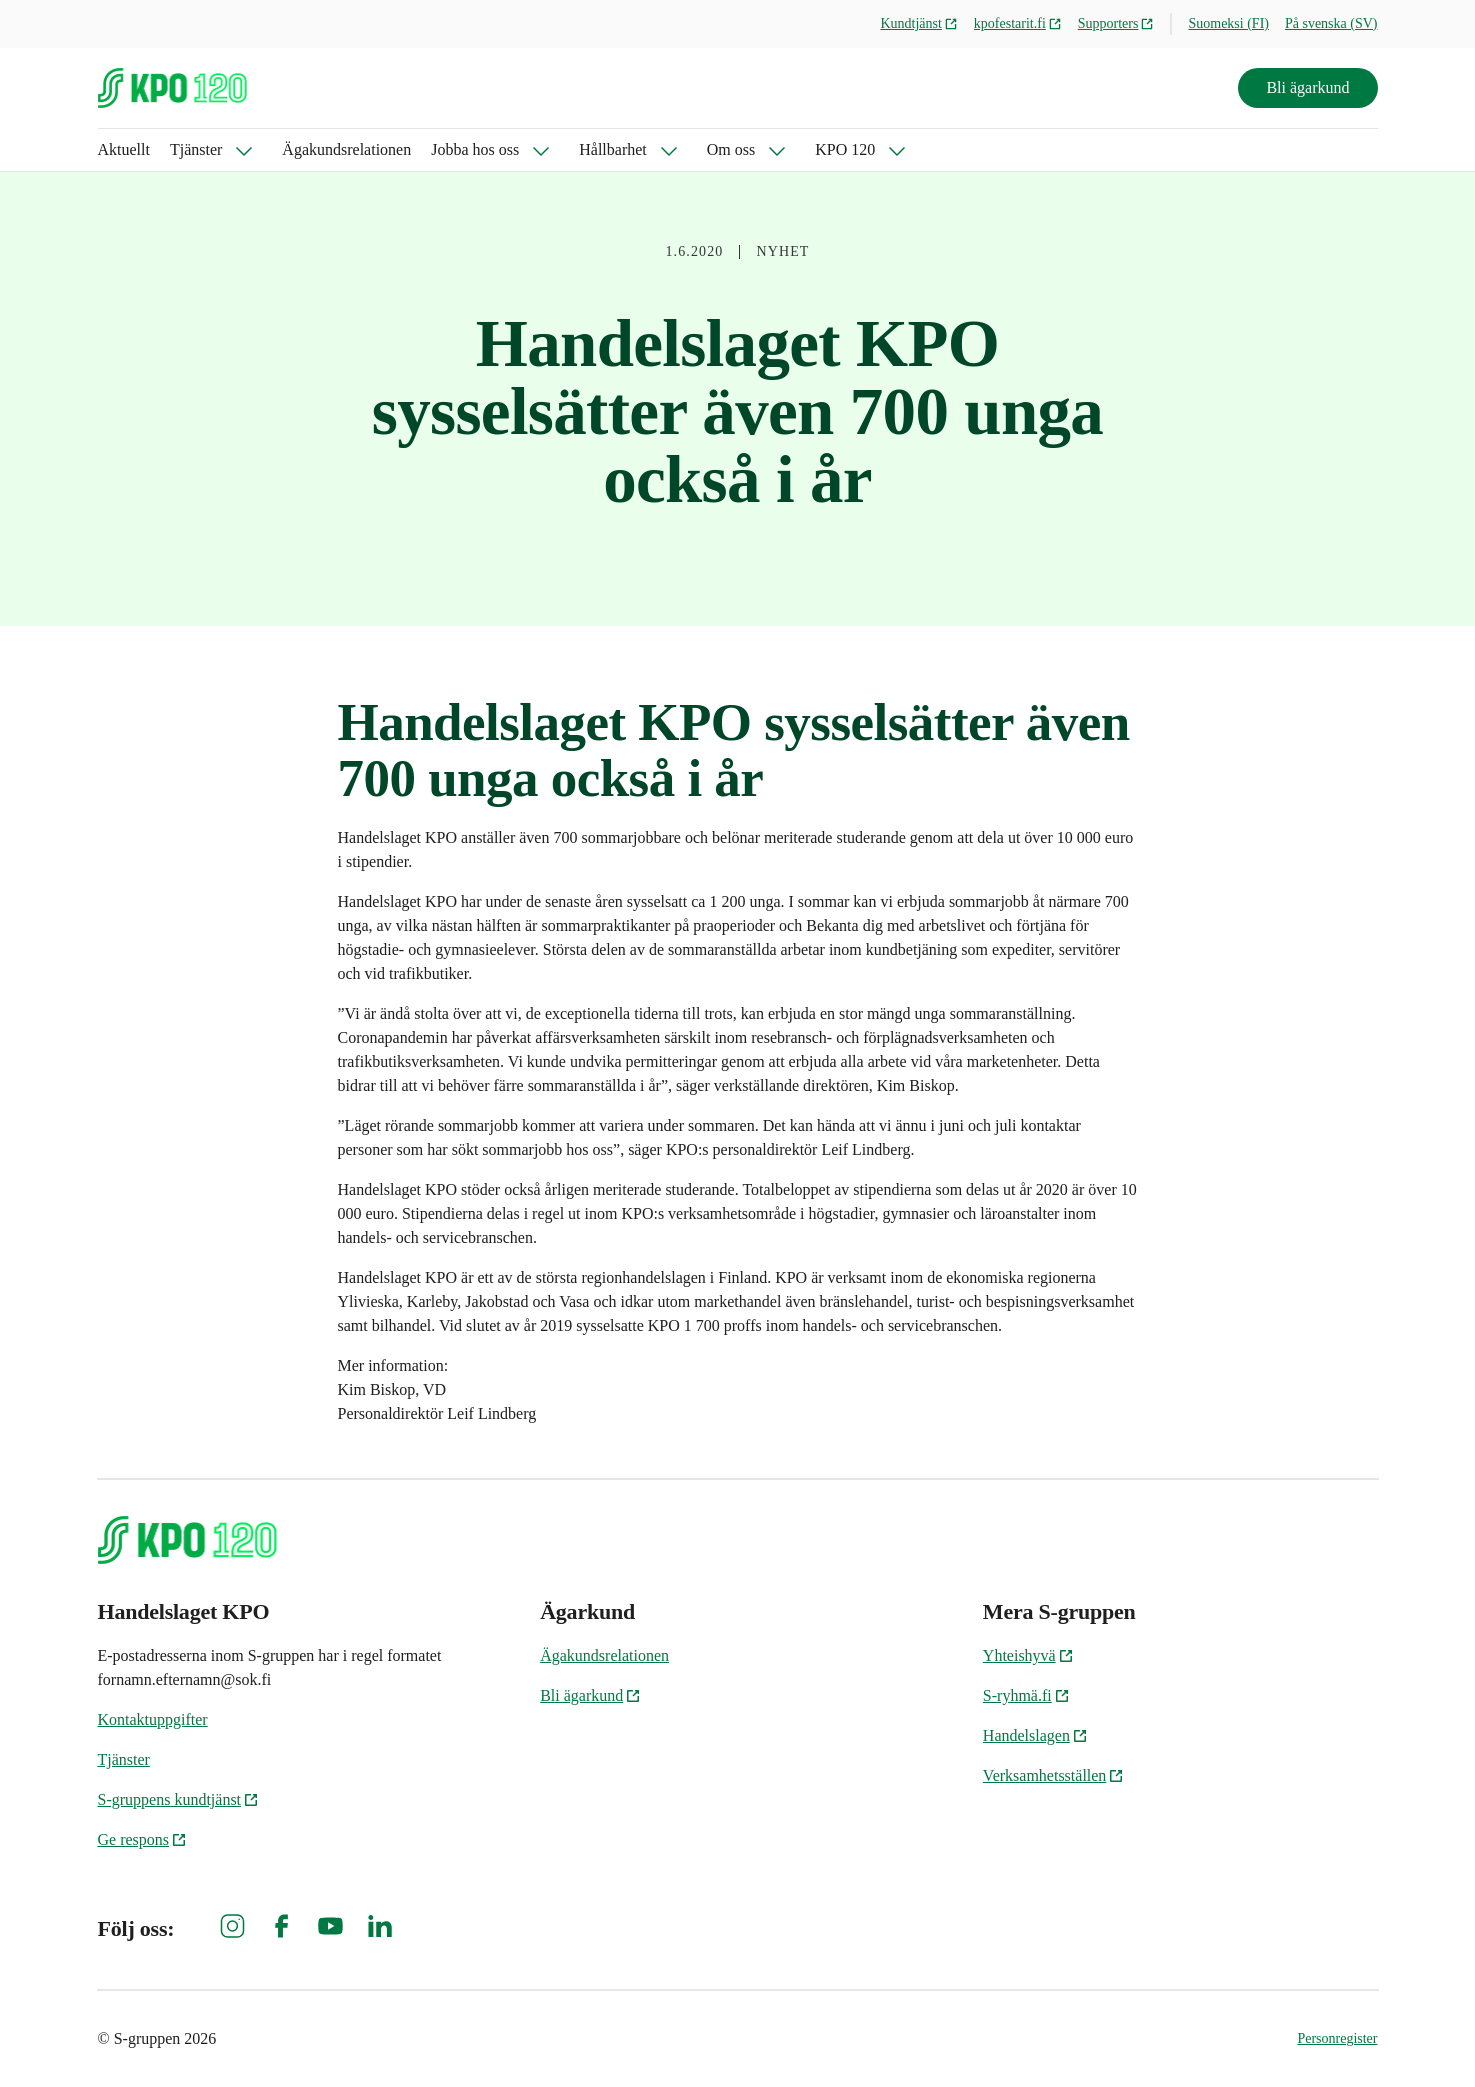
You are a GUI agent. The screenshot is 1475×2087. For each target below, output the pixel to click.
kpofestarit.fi (1018, 23)
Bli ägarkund (1307, 87)
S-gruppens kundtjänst (179, 1799)
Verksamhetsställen (1054, 1775)
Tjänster (196, 149)
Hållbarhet (613, 149)
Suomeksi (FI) (1228, 23)
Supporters (1116, 23)
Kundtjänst (918, 23)
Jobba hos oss (475, 149)
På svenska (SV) (1331, 23)
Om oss (731, 149)
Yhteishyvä (1028, 1655)
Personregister (1337, 2038)
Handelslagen (1035, 1735)
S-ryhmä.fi (1026, 1695)
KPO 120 (845, 149)
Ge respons (143, 1839)
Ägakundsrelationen (346, 149)
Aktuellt (124, 149)
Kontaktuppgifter (153, 1719)
